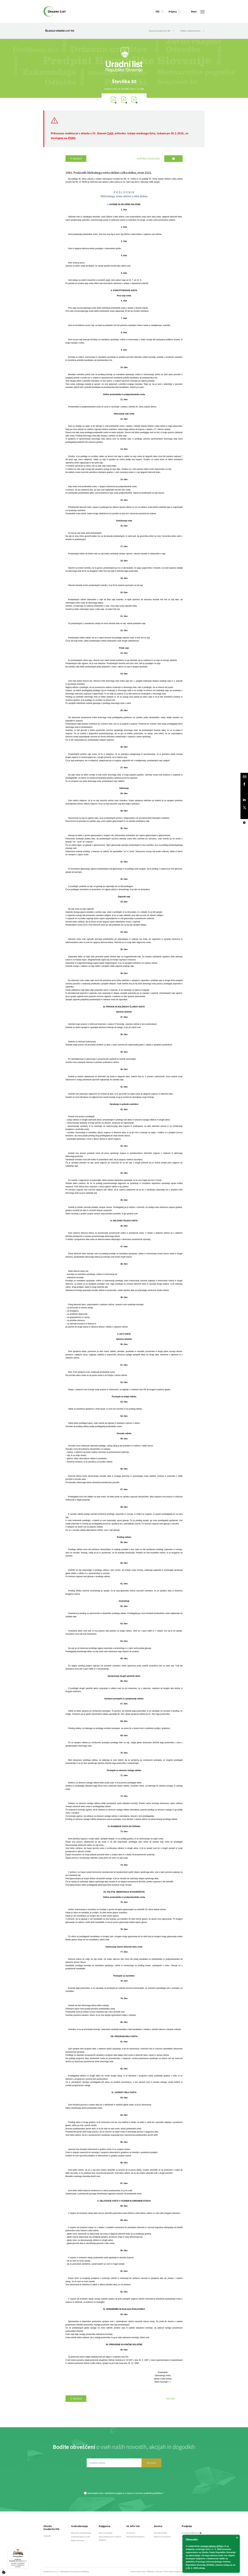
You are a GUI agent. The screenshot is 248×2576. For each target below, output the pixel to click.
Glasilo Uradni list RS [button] (161, 30)
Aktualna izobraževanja (81, 2533)
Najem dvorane (77, 2540)
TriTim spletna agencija (173, 2571)
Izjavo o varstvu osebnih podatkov (144, 2493)
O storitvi (130, 2533)
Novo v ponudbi (105, 2533)
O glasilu (47, 2536)
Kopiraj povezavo (148, 158)
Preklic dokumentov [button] (192, 30)
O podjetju (186, 2533)
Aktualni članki (160, 2533)
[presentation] (124, 2481)
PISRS (72, 138)
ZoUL (110, 133)
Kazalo (76, 158)
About (197, 2533)
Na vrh (170, 2398)
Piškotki (150, 2571)
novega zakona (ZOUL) (212, 2546)
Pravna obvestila (138, 2571)
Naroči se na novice (162, 2536)
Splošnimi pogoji (113, 2493)
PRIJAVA (151, 2462)
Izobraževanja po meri (80, 2536)
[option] (124, 81)
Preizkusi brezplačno (135, 2536)
